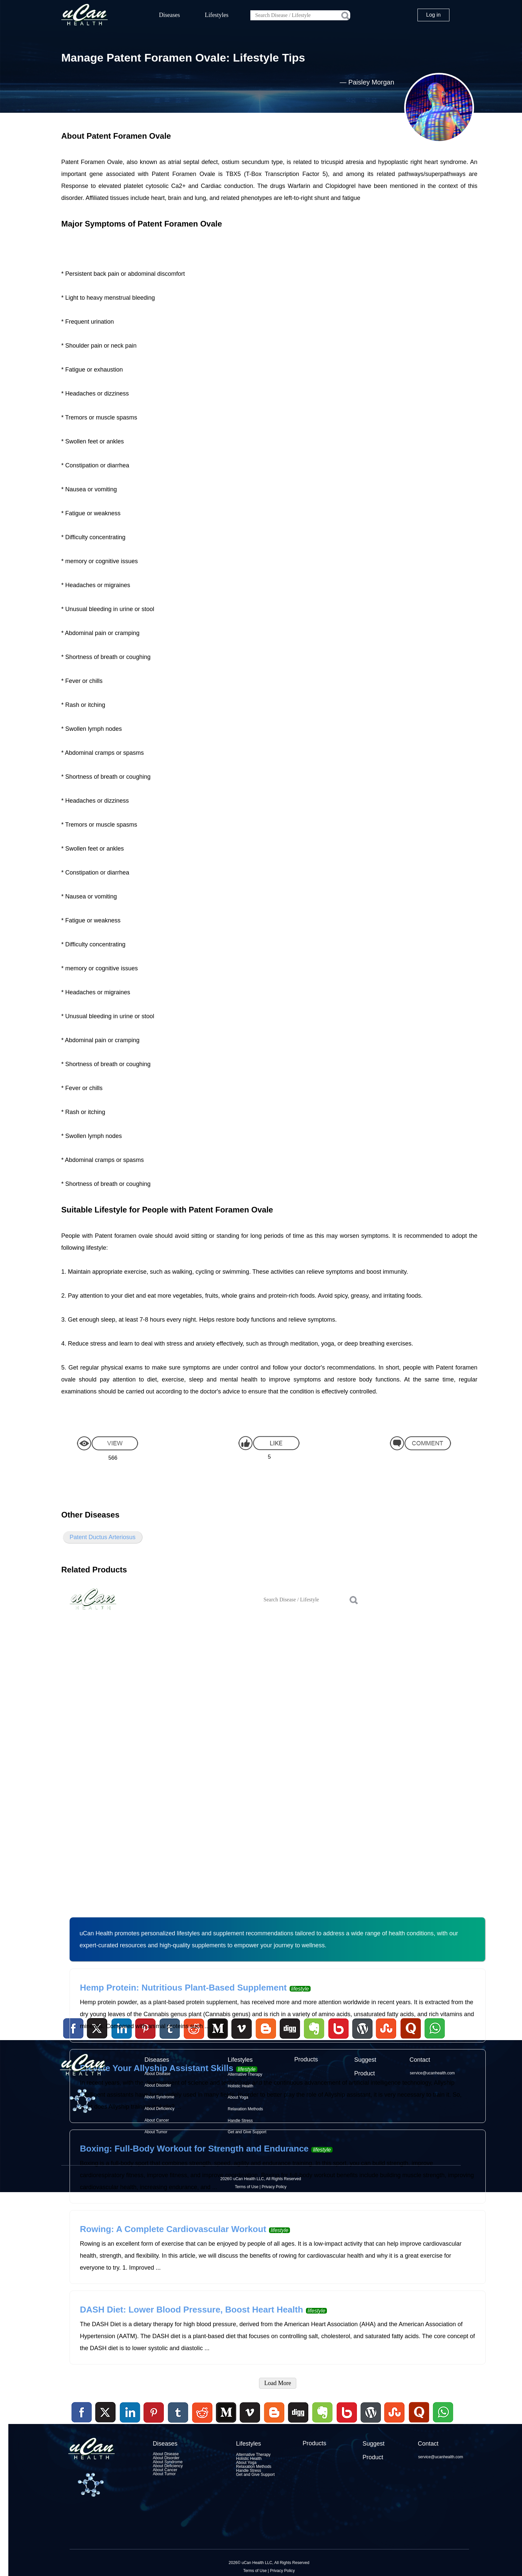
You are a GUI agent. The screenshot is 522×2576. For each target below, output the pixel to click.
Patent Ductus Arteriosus (102, 1537)
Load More (277, 2383)
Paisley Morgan (371, 82)
